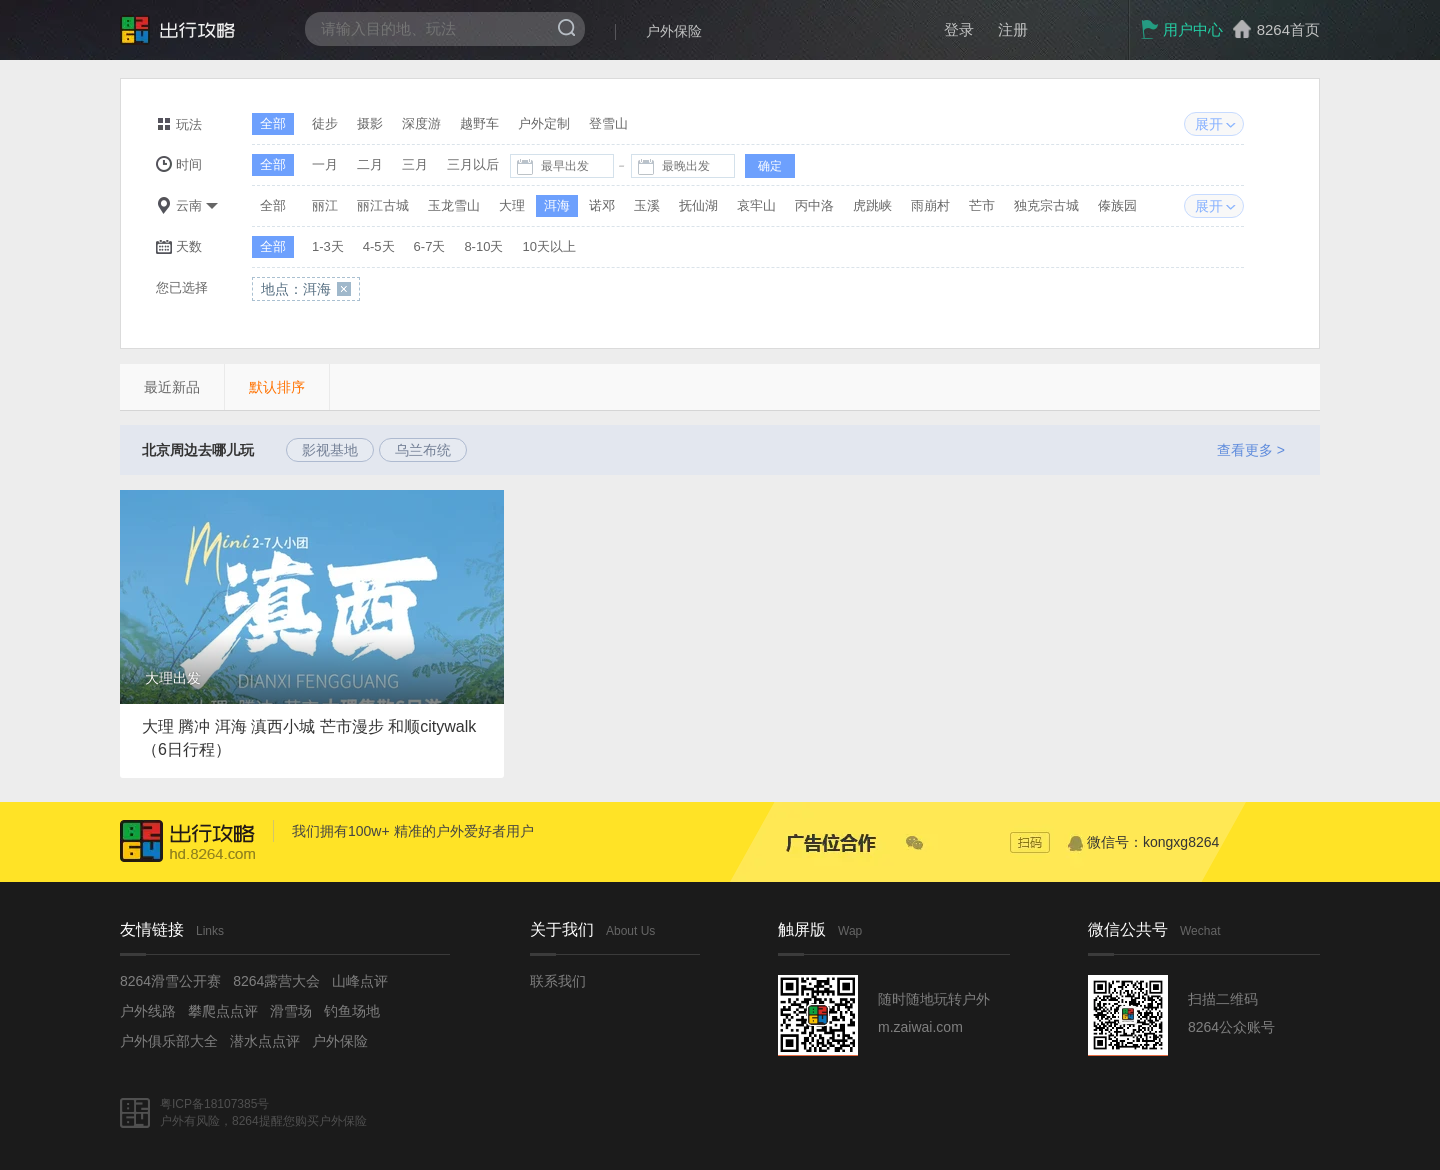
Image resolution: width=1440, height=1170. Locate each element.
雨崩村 (930, 205)
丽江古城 (383, 205)
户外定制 (544, 123)
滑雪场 (291, 1011)
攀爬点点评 (223, 1011)
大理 (512, 205)
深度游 (421, 123)
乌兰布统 (423, 450)
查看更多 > (1251, 450)
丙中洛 (814, 205)
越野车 (479, 123)
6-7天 (430, 246)
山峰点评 (360, 981)
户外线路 (148, 1011)
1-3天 (328, 246)
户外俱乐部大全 (169, 1041)
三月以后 (473, 164)
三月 (415, 164)
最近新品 (172, 387)
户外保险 (674, 31)
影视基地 (330, 450)
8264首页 (1288, 29)
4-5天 (379, 246)
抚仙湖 (698, 205)
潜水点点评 (265, 1041)
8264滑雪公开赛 (170, 981)
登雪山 (608, 123)
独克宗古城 (1046, 205)
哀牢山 (756, 205)
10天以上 (548, 246)
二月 (370, 164)
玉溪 (647, 205)
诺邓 (602, 205)
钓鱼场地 (352, 1011)
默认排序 (277, 387)
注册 (1013, 29)
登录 (959, 29)
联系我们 (558, 981)
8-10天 (483, 246)
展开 (1209, 124)
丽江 (325, 205)
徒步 (325, 123)
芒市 (982, 205)
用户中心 (1181, 29)
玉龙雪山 (454, 205)
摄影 (370, 123)
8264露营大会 (276, 981)
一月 (325, 164)
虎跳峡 (872, 205)
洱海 (557, 205)
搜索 (566, 27)
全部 (273, 123)
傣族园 (1117, 205)
